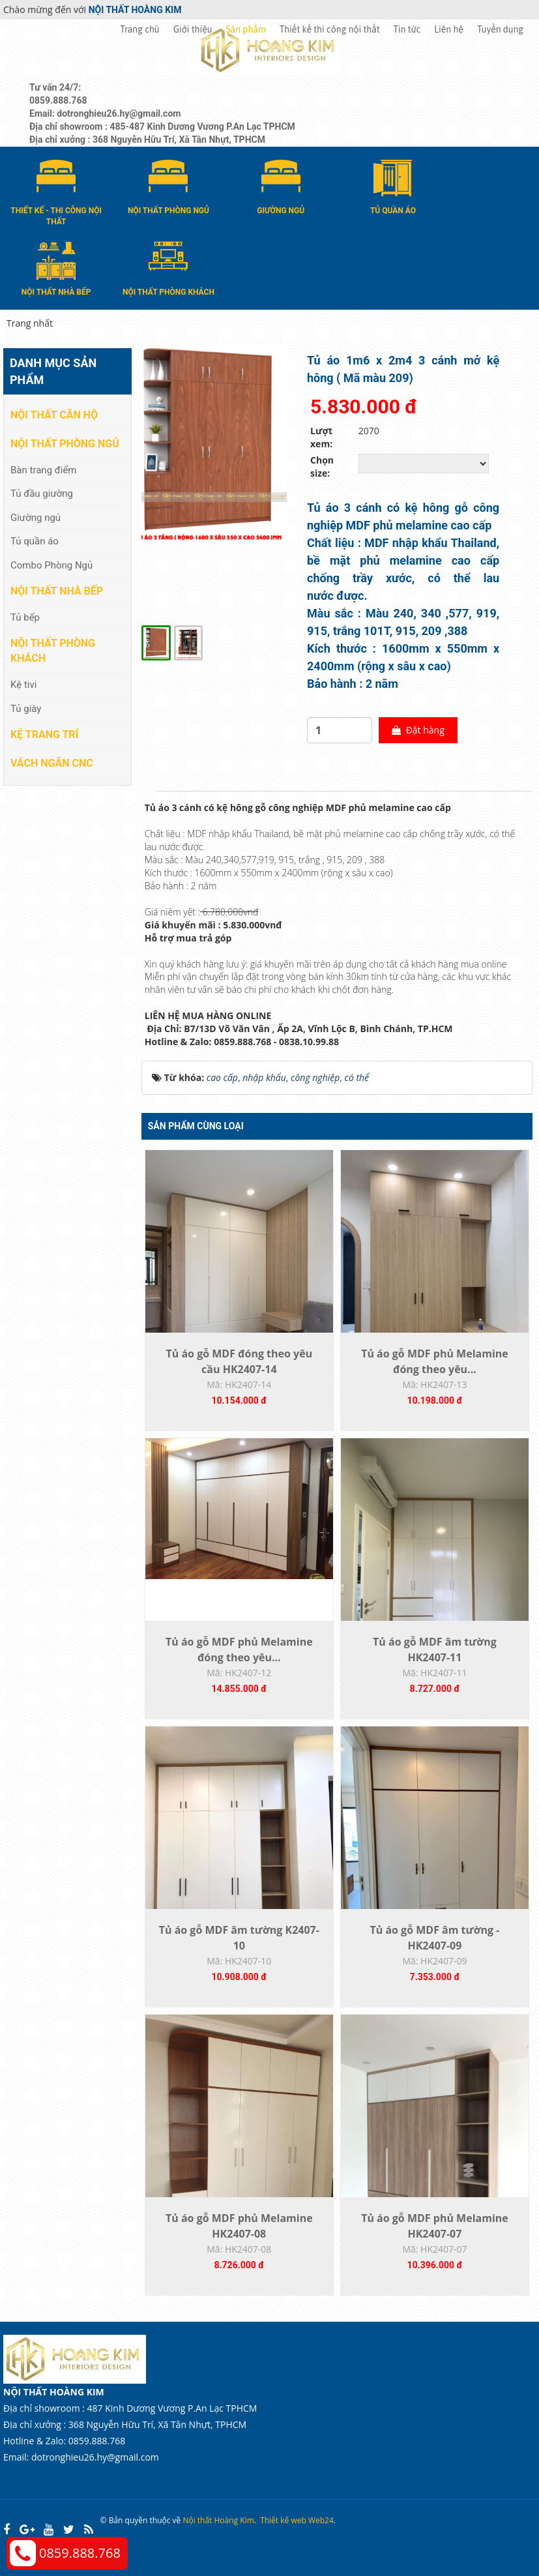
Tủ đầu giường (41, 493)
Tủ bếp (25, 617)
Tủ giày (25, 709)
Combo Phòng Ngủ (51, 565)
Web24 (321, 2520)
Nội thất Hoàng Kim (218, 2520)
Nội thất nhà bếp (56, 591)
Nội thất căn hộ (54, 415)
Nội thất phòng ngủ (64, 443)
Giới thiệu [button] (192, 29)
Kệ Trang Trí (44, 734)
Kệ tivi (23, 684)
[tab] (147, 792)
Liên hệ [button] (448, 29)
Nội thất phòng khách (52, 650)
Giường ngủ (35, 518)
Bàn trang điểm (43, 470)
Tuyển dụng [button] (500, 29)
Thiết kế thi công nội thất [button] (330, 29)
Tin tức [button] (407, 29)
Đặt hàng (418, 730)
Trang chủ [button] (139, 29)
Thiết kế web (283, 2520)
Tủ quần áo (34, 541)
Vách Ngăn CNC (51, 763)
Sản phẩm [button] (246, 29)
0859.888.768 (80, 2553)
